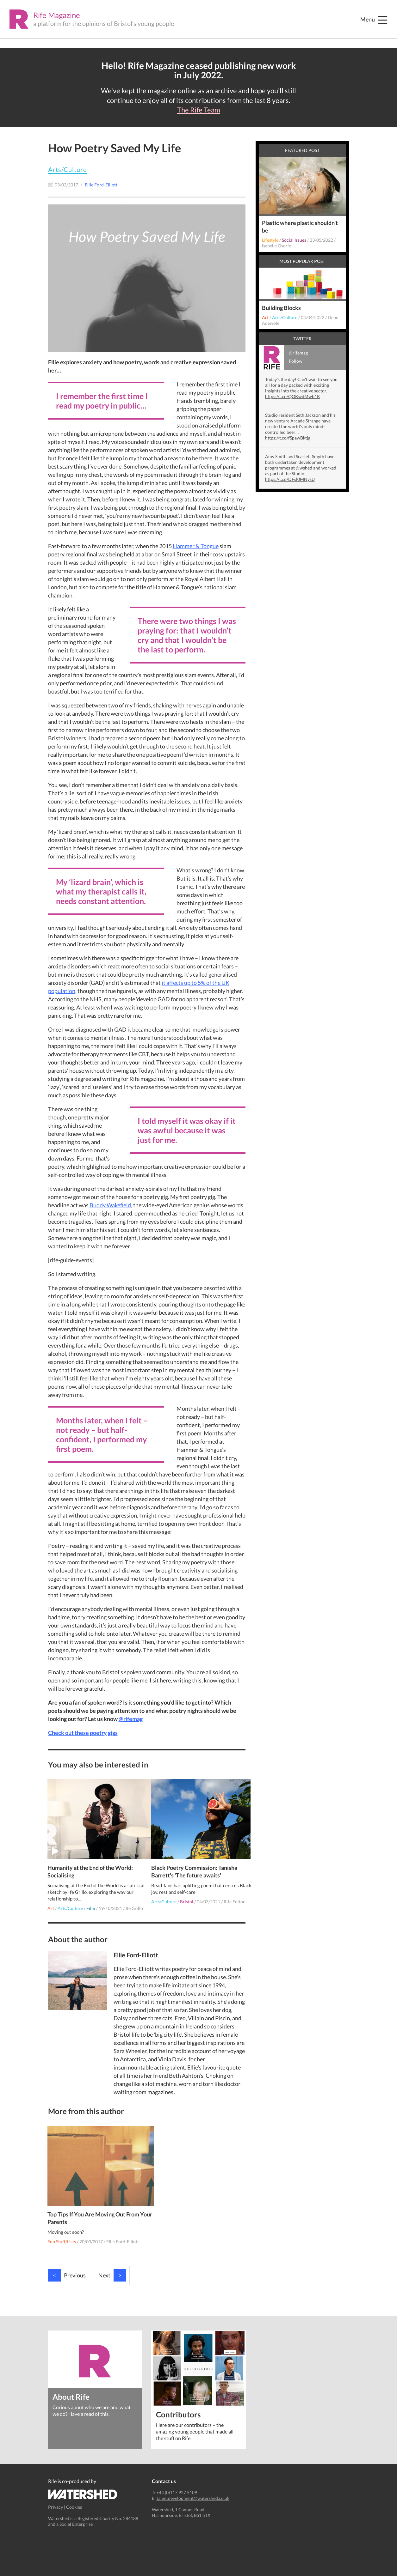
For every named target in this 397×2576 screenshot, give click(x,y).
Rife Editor (234, 1891)
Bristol (187, 1891)
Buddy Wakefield (110, 1205)
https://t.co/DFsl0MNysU (290, 479)
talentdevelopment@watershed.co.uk (193, 2488)
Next (112, 2265)
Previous (67, 2265)
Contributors (178, 2404)
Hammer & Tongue (196, 545)
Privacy (55, 2497)
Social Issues (294, 240)
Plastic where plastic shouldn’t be (300, 226)
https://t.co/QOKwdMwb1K (292, 396)
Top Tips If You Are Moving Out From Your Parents (94, 2208)
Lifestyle (270, 240)
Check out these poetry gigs (83, 1732)
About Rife (71, 2386)
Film (91, 1898)
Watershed (82, 2485)
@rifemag (131, 1718)
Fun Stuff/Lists (62, 2231)
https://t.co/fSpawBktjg (287, 437)
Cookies (74, 2497)
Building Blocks (281, 307)
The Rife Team (198, 110)
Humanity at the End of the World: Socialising (90, 1861)
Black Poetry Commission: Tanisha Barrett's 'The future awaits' (195, 1861)
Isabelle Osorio (276, 245)
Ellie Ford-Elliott (123, 2231)
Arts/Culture (67, 169)
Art (51, 1898)
